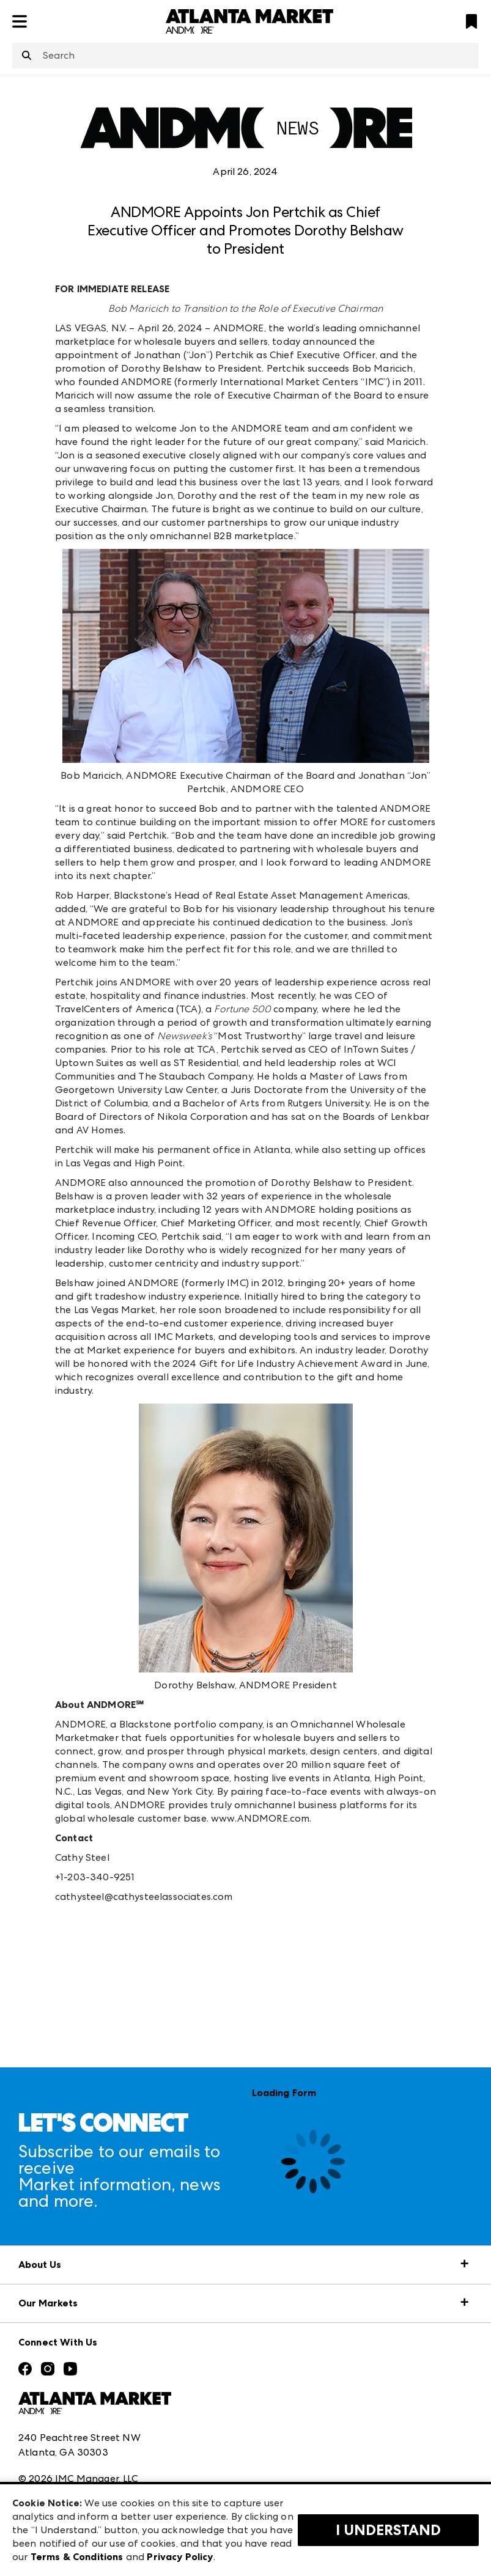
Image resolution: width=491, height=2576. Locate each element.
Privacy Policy (180, 2557)
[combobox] (245, 55)
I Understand (388, 2530)
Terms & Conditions (77, 2557)
